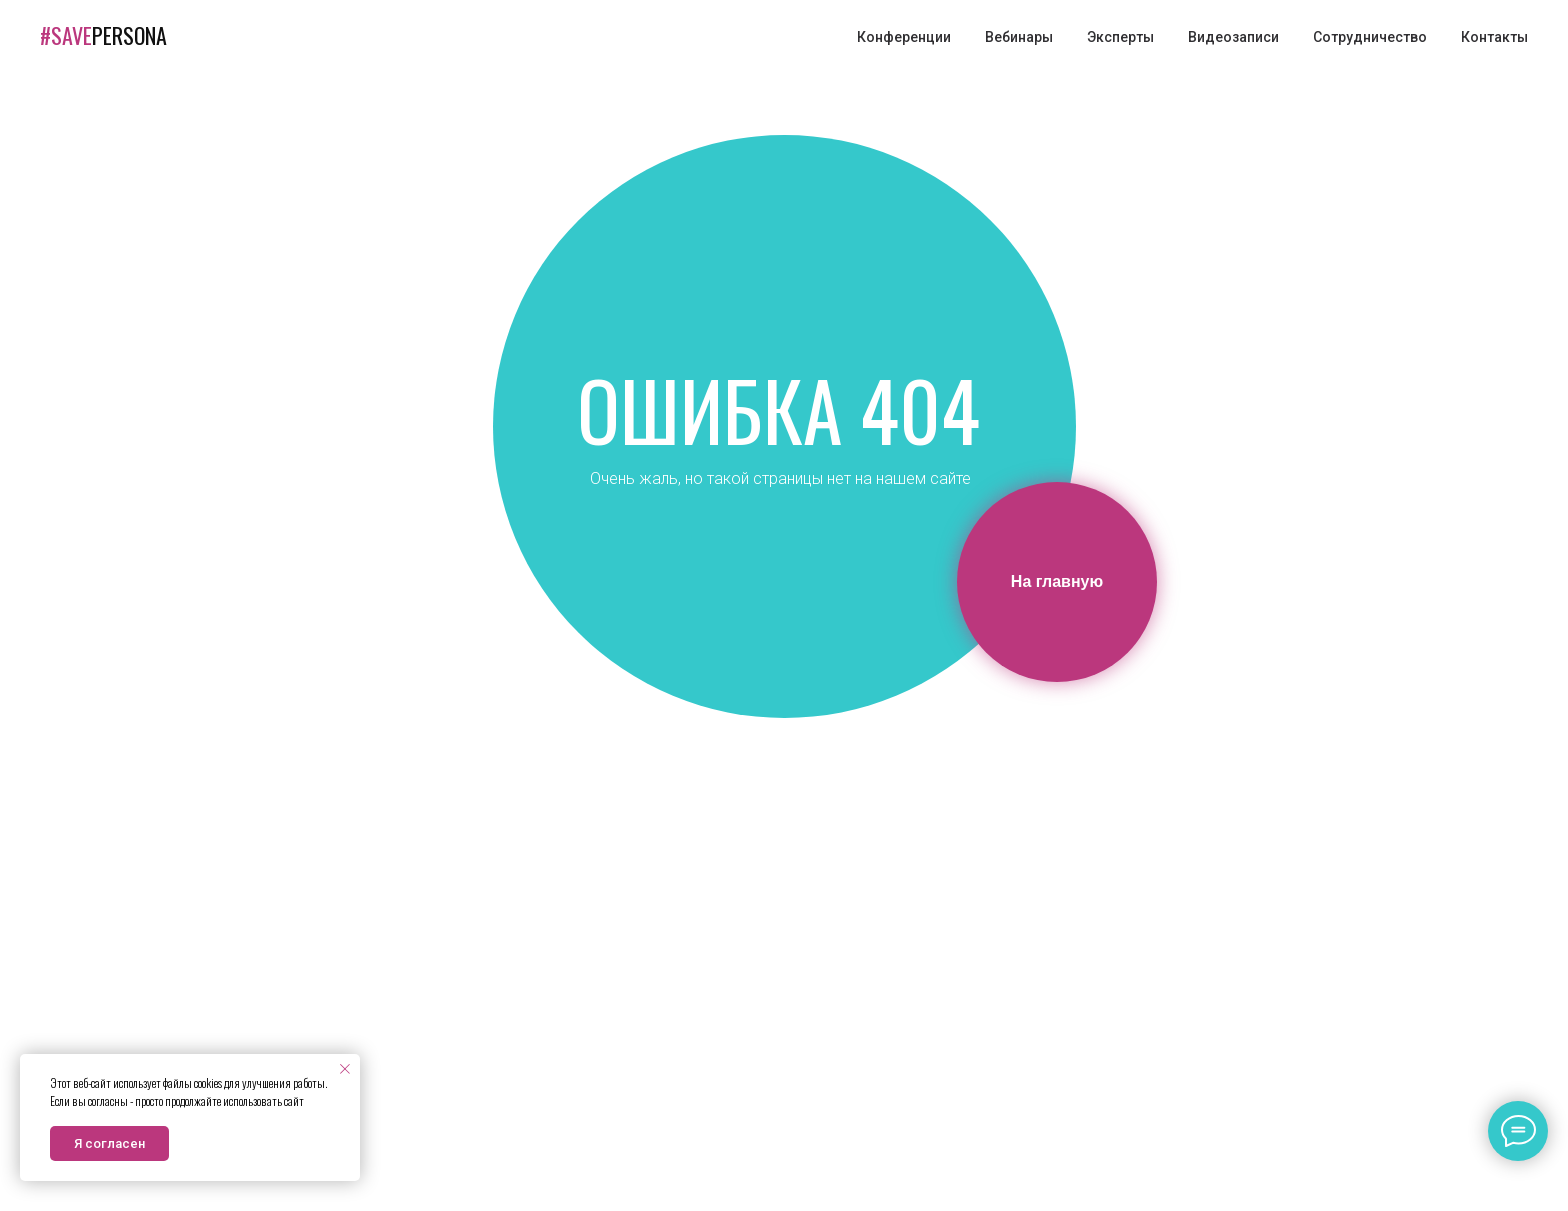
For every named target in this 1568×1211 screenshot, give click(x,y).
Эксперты (1120, 37)
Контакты (1494, 37)
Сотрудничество (1370, 37)
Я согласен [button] (109, 1143)
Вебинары (1019, 37)
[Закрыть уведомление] (345, 1069)
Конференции (904, 37)
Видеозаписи (1233, 37)
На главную (1057, 581)
